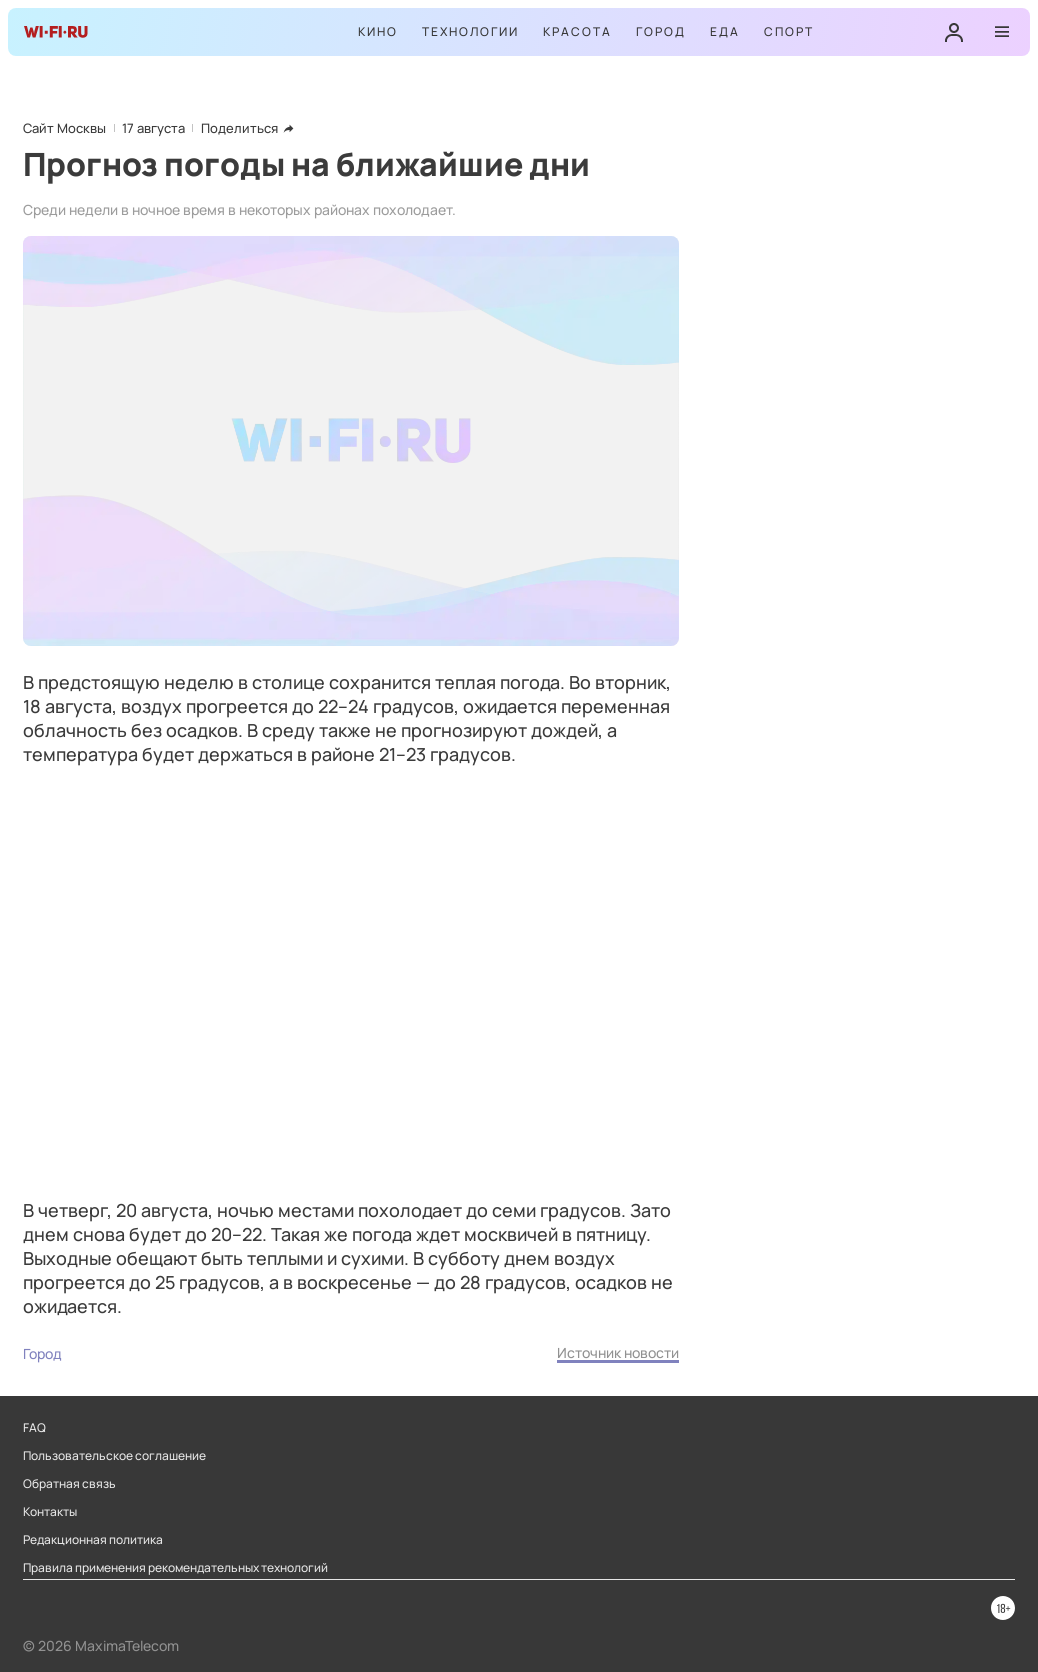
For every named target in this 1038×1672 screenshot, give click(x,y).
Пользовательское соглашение (114, 1456)
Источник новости (618, 1352)
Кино (378, 31)
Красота (577, 31)
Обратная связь (69, 1484)
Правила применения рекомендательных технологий (175, 1568)
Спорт (789, 31)
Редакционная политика (93, 1540)
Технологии (470, 31)
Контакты (50, 1512)
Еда (725, 31)
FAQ (34, 1428)
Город (661, 31)
